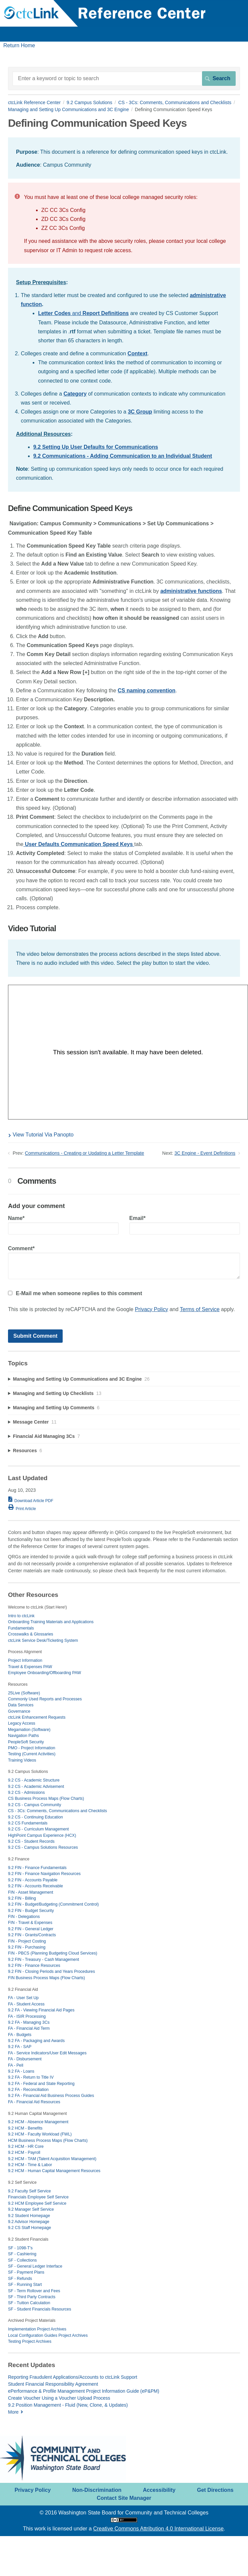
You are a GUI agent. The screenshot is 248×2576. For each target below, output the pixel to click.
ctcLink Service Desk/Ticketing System (43, 1640)
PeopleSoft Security (26, 1742)
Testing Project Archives (29, 2341)
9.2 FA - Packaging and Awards (36, 2040)
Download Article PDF (33, 1500)
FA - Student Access (26, 2004)
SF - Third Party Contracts (31, 2297)
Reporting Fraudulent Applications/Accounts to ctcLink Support (72, 2377)
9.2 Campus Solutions (89, 102)
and (83, 313)
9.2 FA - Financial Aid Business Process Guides (51, 2095)
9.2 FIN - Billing (22, 1898)
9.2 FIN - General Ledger (30, 1929)
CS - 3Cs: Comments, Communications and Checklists (174, 102)
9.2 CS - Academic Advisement (36, 1786)
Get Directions (215, 2490)
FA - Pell (15, 2065)
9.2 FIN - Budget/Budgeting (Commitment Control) (53, 1904)
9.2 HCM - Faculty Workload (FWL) (40, 2134)
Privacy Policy (151, 1309)
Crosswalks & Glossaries (30, 1634)
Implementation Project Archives (37, 2329)
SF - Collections (22, 2260)
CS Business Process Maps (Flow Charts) (46, 1798)
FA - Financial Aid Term (29, 2028)
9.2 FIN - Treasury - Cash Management (43, 1959)
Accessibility (159, 2490)
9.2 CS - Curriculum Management (38, 1829)
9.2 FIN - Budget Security (31, 1910)
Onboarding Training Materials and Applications (51, 1622)
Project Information (25, 1660)
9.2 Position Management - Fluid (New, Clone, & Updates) (68, 2405)
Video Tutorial (32, 929)
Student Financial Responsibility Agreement (53, 2384)
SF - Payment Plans (26, 2272)
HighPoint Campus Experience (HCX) (42, 1835)
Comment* (124, 1262)
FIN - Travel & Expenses (30, 1922)
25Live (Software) (24, 1693)
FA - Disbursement (25, 2059)
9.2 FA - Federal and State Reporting (41, 2083)
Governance (19, 1711)
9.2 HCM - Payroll (24, 2152)
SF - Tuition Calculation (29, 2303)
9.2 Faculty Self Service (29, 2191)
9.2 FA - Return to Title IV (31, 2077)
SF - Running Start (25, 2284)
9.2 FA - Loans (21, 2071)
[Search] (124, 78)
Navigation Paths (23, 1735)
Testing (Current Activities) (31, 1754)
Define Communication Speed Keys (70, 508)
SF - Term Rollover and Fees (34, 2291)
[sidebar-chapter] (124, 1379)
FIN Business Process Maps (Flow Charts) (46, 1977)
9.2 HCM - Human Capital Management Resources (54, 2170)
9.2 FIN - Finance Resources (34, 1965)
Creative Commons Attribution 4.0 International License (158, 2528)
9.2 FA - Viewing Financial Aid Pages (41, 2010)
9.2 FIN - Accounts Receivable (35, 1886)
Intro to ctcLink (21, 1616)
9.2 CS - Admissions (26, 1792)
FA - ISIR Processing (27, 2016)
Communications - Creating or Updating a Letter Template (84, 1153)
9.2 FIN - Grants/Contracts (32, 1935)
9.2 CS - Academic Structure (34, 1780)
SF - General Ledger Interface (35, 2266)
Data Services (20, 1705)
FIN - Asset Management (30, 1892)
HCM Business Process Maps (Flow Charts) (48, 2140)
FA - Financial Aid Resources (34, 2102)
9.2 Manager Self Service (31, 2209)
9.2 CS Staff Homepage (29, 2227)
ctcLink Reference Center (34, 102)
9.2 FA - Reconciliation (28, 2089)
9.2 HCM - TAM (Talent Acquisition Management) (52, 2158)
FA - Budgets (19, 2034)
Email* (184, 1224)
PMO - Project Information (31, 1748)
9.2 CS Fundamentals (27, 1823)
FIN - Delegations (24, 1916)
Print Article (26, 1508)
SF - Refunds (20, 2278)
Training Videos (22, 1760)
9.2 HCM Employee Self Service (37, 2203)
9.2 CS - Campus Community (34, 1805)
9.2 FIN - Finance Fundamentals (37, 1867)
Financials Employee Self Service (38, 2197)
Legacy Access (21, 1723)
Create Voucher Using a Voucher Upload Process (59, 2398)
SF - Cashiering (22, 2254)
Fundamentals (21, 1628)
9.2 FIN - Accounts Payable (32, 1880)
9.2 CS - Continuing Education (35, 1817)
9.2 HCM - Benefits (25, 2128)
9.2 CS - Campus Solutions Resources (43, 1847)
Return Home (19, 45)
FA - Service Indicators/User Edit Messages (47, 2053)
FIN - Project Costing (27, 1941)
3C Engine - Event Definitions (204, 1153)
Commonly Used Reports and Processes (45, 1699)
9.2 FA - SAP (19, 2046)
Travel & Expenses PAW (30, 1666)
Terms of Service (200, 1309)
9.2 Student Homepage (29, 2215)
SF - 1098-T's (20, 2248)
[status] (124, 157)
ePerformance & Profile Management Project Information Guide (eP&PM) (83, 2391)
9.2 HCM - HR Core (26, 2146)
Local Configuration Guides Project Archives (48, 2335)
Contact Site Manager (124, 2498)
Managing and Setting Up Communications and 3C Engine (68, 109)
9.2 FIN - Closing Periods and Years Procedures (51, 1971)
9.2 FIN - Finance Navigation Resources (44, 1873)
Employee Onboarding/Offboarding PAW (44, 1672)
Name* (63, 1224)
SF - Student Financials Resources (39, 2309)
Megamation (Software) (29, 1729)
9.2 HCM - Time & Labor (30, 2164)
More (13, 2412)
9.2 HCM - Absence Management (38, 2122)
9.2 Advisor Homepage (28, 2221)
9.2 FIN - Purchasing (26, 1947)
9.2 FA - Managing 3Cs (29, 2022)
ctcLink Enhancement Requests (36, 1717)
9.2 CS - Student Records (31, 1841)
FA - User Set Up (23, 1997)
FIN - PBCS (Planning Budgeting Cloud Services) (52, 1953)
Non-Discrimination (97, 2490)
